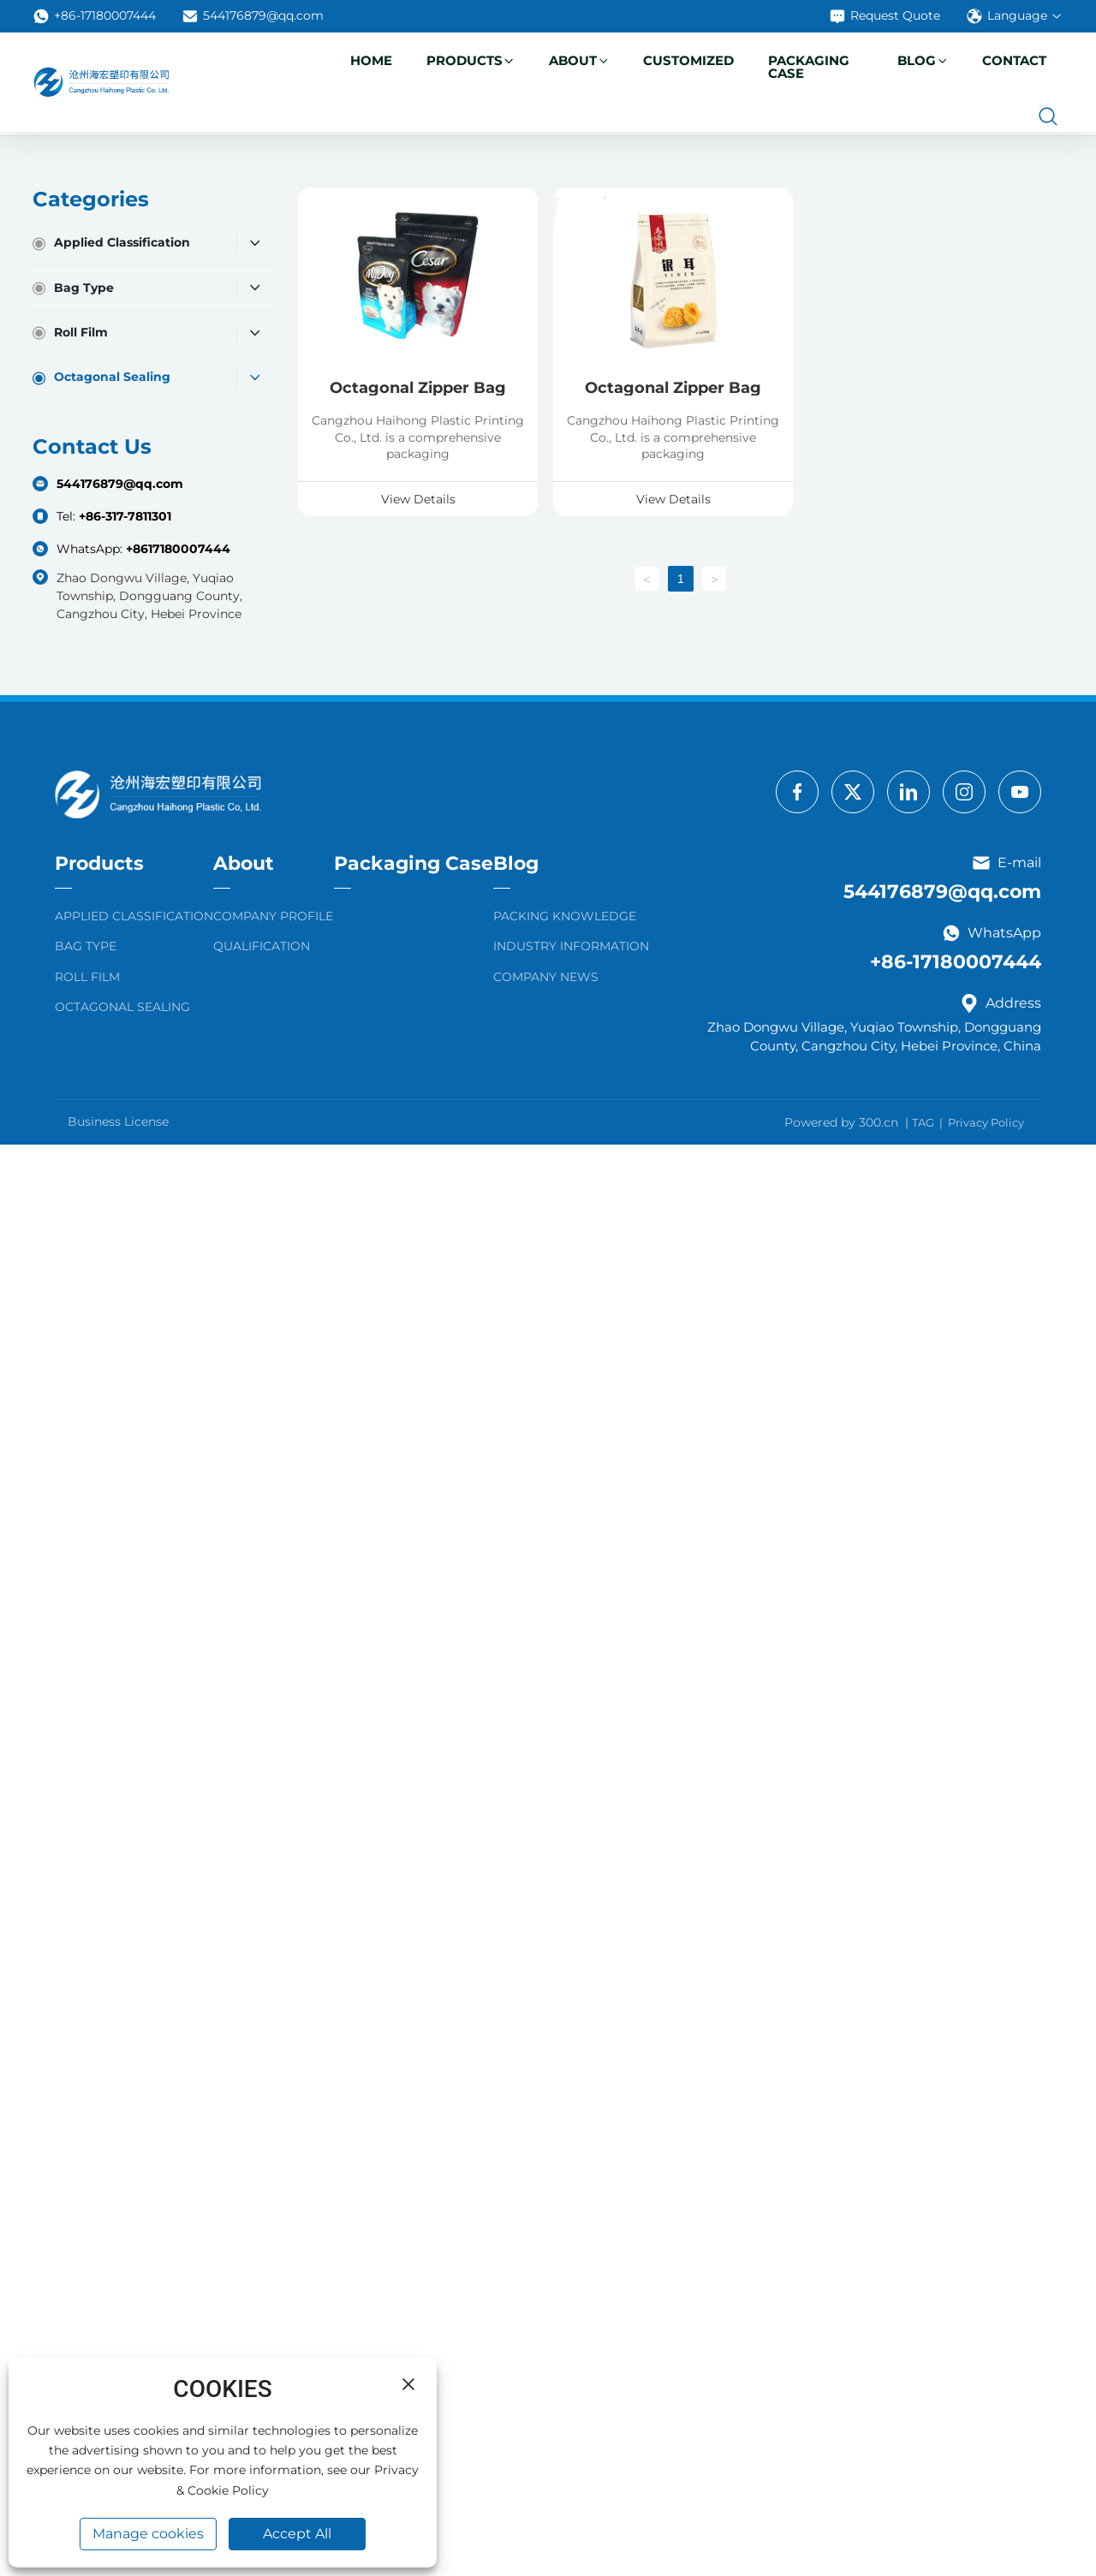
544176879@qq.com (253, 16)
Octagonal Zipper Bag (418, 387)
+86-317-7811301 (125, 516)
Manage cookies (148, 2533)
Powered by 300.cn (841, 1122)
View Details (418, 499)
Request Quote (884, 16)
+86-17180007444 (94, 16)
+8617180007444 (178, 548)
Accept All (297, 2533)
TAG (923, 1122)
